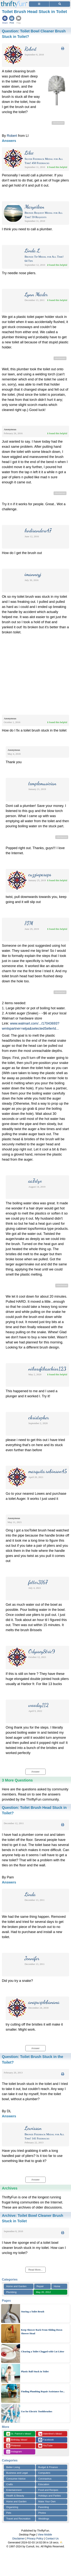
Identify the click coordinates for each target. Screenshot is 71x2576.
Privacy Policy (35, 2538)
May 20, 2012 (43, 2292)
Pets (8, 2512)
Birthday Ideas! (16, 2440)
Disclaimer (18, 2538)
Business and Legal (17, 2472)
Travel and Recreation (18, 2518)
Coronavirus (44, 2478)
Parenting (43, 2507)
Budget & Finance (48, 2467)
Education (43, 2484)
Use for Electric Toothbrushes (36, 2411)
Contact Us (52, 2538)
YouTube (45, 2446)
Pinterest (13, 2446)
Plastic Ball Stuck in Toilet (35, 2371)
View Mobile (45, 2534)
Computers (44, 2472)
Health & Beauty (15, 2495)
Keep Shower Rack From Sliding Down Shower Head (41, 2331)
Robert (12, 136)
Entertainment (14, 2490)
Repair (40, 2286)
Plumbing (11, 2292)
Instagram (14, 2452)
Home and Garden (16, 2286)
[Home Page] (14, 2)
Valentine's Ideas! (50, 2434)
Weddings (43, 2518)
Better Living (13, 2467)
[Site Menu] (39, 4)
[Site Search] (59, 4)
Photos (42, 2512)
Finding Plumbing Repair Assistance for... (43, 2391)
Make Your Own (47, 2501)
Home (57, 2286)
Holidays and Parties (49, 2495)
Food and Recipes (48, 2490)
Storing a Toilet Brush (32, 2311)
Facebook (46, 2440)
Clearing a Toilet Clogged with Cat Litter (42, 2351)
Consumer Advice (16, 2478)
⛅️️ (61, 2542)
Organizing (12, 2507)
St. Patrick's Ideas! (18, 2434)
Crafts (9, 2484)
